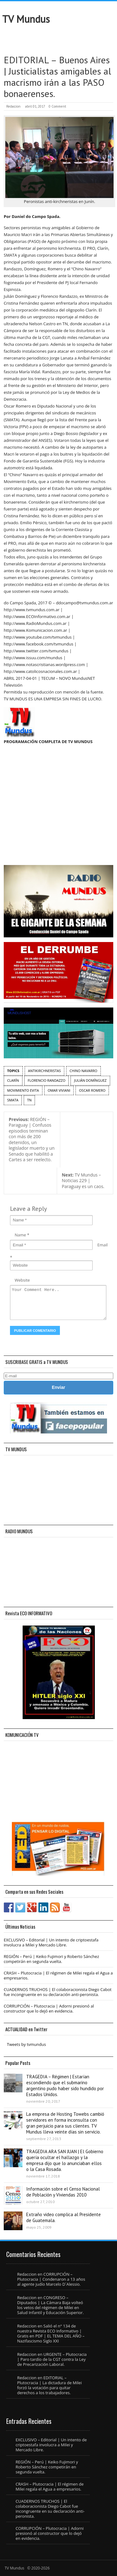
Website (22, 1280)
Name (20, 1235)
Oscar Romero (92, 1090)
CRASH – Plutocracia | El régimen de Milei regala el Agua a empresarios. (58, 1975)
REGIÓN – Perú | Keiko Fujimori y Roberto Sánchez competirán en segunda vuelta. (51, 1959)
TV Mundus (26, 19)
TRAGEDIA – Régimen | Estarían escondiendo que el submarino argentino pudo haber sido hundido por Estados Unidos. (65, 2085)
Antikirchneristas (44, 1070)
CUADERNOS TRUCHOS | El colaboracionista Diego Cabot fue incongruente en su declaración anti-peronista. (57, 1992)
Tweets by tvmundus (26, 2044)
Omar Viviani (59, 1090)
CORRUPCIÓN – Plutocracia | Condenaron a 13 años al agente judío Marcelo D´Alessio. (51, 2279)
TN (29, 1100)
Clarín (13, 1080)
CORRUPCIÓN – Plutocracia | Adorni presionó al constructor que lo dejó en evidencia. (49, 2008)
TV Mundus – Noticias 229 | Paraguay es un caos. (83, 1180)
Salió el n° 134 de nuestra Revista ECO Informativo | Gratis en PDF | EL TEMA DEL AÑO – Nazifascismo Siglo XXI (51, 2333)
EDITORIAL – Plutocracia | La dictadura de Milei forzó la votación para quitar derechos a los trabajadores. (49, 2385)
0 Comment (57, 106)
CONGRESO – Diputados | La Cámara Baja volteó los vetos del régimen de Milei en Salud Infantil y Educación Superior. (50, 2305)
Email (102, 1245)
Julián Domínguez (90, 1080)
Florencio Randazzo (47, 1080)
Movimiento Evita (23, 1090)
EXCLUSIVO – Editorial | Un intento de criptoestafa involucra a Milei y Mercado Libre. (51, 1942)
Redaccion (13, 106)
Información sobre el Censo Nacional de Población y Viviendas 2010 (63, 2192)
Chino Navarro (83, 1070)
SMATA (12, 1100)
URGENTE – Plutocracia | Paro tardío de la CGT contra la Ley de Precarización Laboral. (52, 2359)
